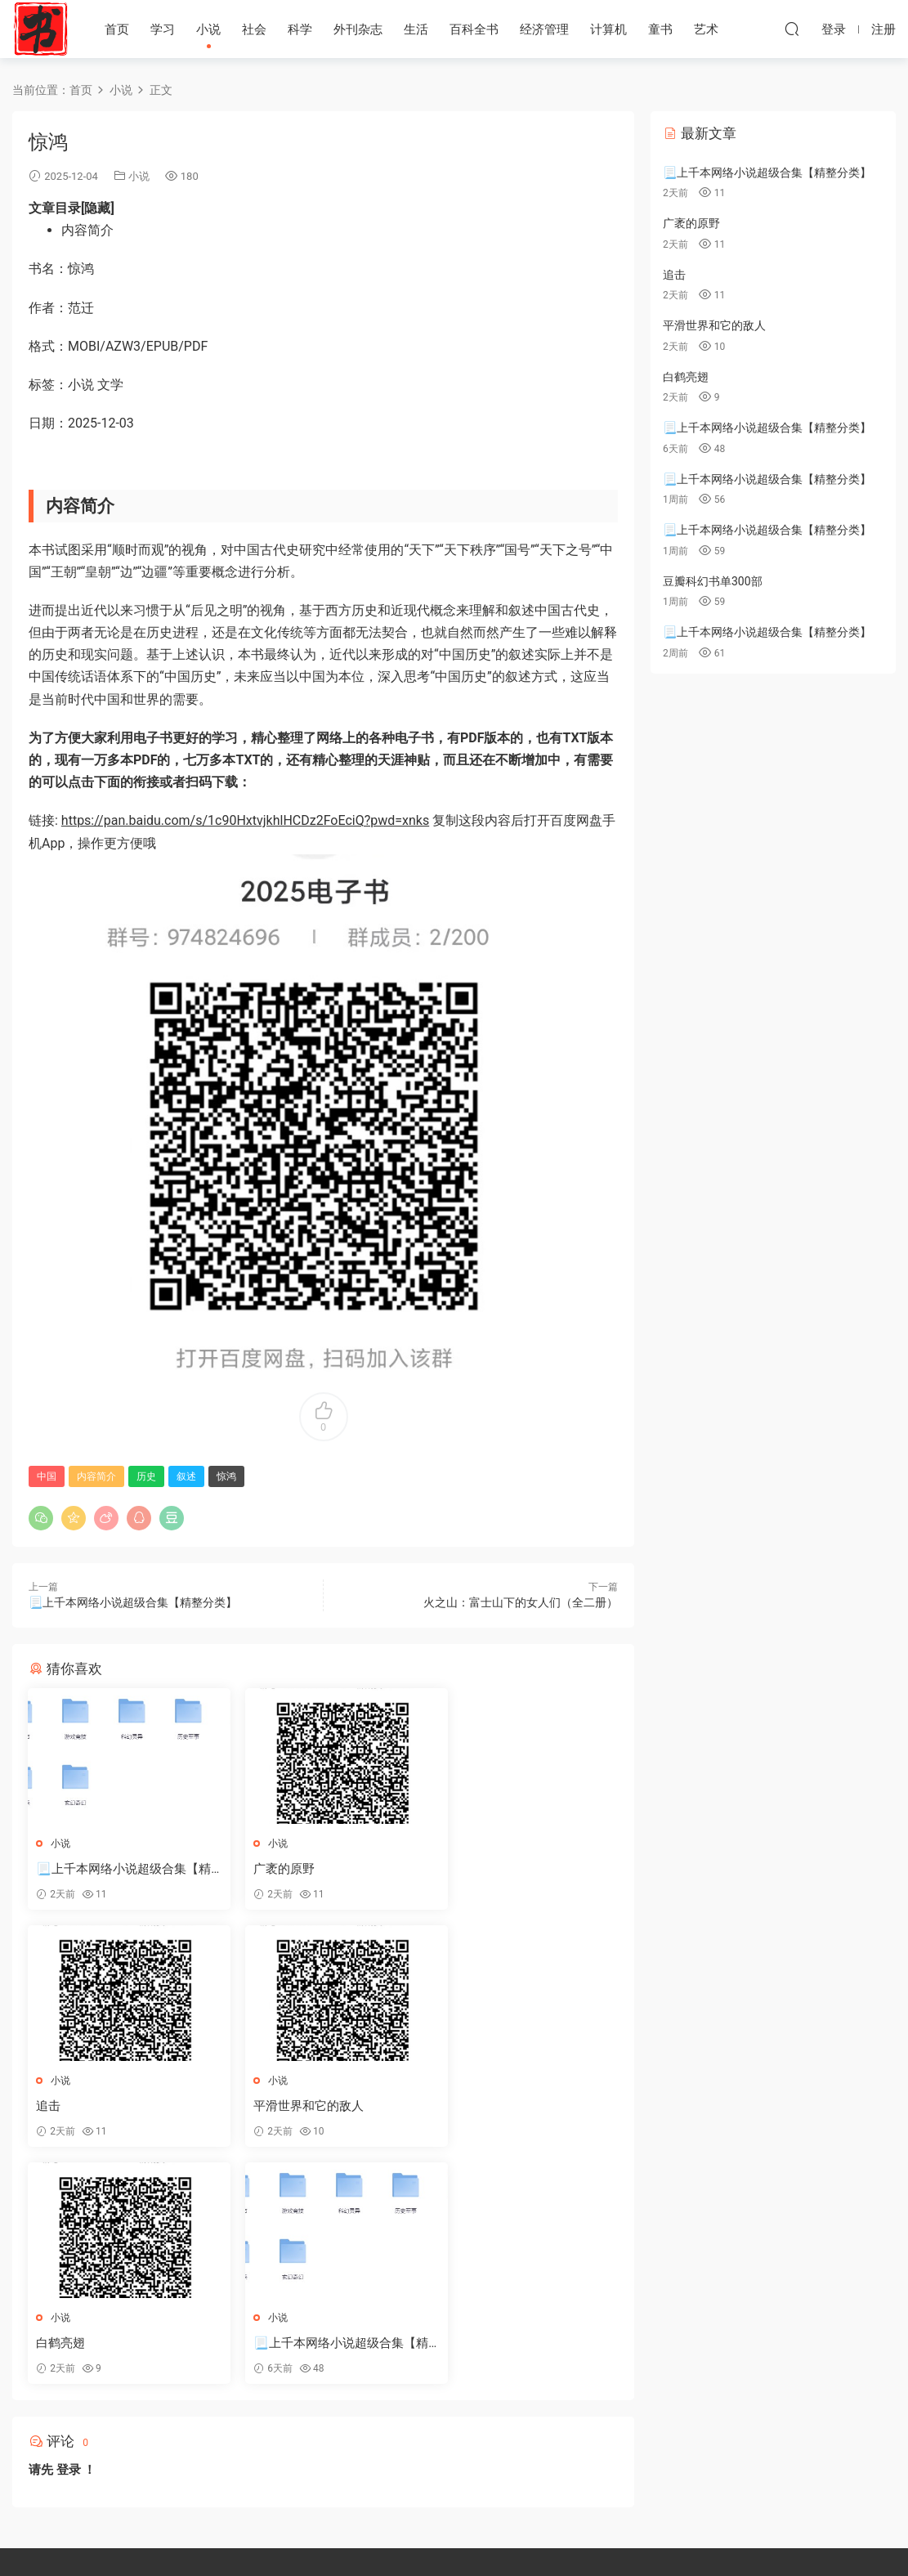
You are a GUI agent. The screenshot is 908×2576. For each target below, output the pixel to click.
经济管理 (544, 29)
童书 (660, 29)
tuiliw (559, 2397)
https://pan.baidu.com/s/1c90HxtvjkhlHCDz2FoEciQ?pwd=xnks (245, 820)
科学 (300, 29)
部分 (479, 2456)
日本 (596, 2426)
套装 (479, 2397)
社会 (254, 29)
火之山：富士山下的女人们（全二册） (520, 1602)
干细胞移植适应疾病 (510, 2521)
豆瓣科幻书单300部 (713, 581)
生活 (416, 29)
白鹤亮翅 (263, 2106)
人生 (600, 2397)
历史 (146, 1476)
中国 (46, 1476)
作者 (479, 2426)
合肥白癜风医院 (388, 2521)
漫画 (557, 2426)
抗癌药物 (444, 2521)
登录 (68, 2233)
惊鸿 (226, 1476)
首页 (117, 29)
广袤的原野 (269, 1868)
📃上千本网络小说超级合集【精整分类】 (133, 1602)
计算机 (608, 29)
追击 (453, 1868)
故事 (518, 2397)
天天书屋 (40, 28)
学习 (162, 29)
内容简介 (96, 1476)
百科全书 (474, 29)
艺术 (706, 29)
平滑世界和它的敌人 (92, 2106)
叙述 (186, 1476)
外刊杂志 (357, 29)
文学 (518, 2426)
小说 (208, 29)
